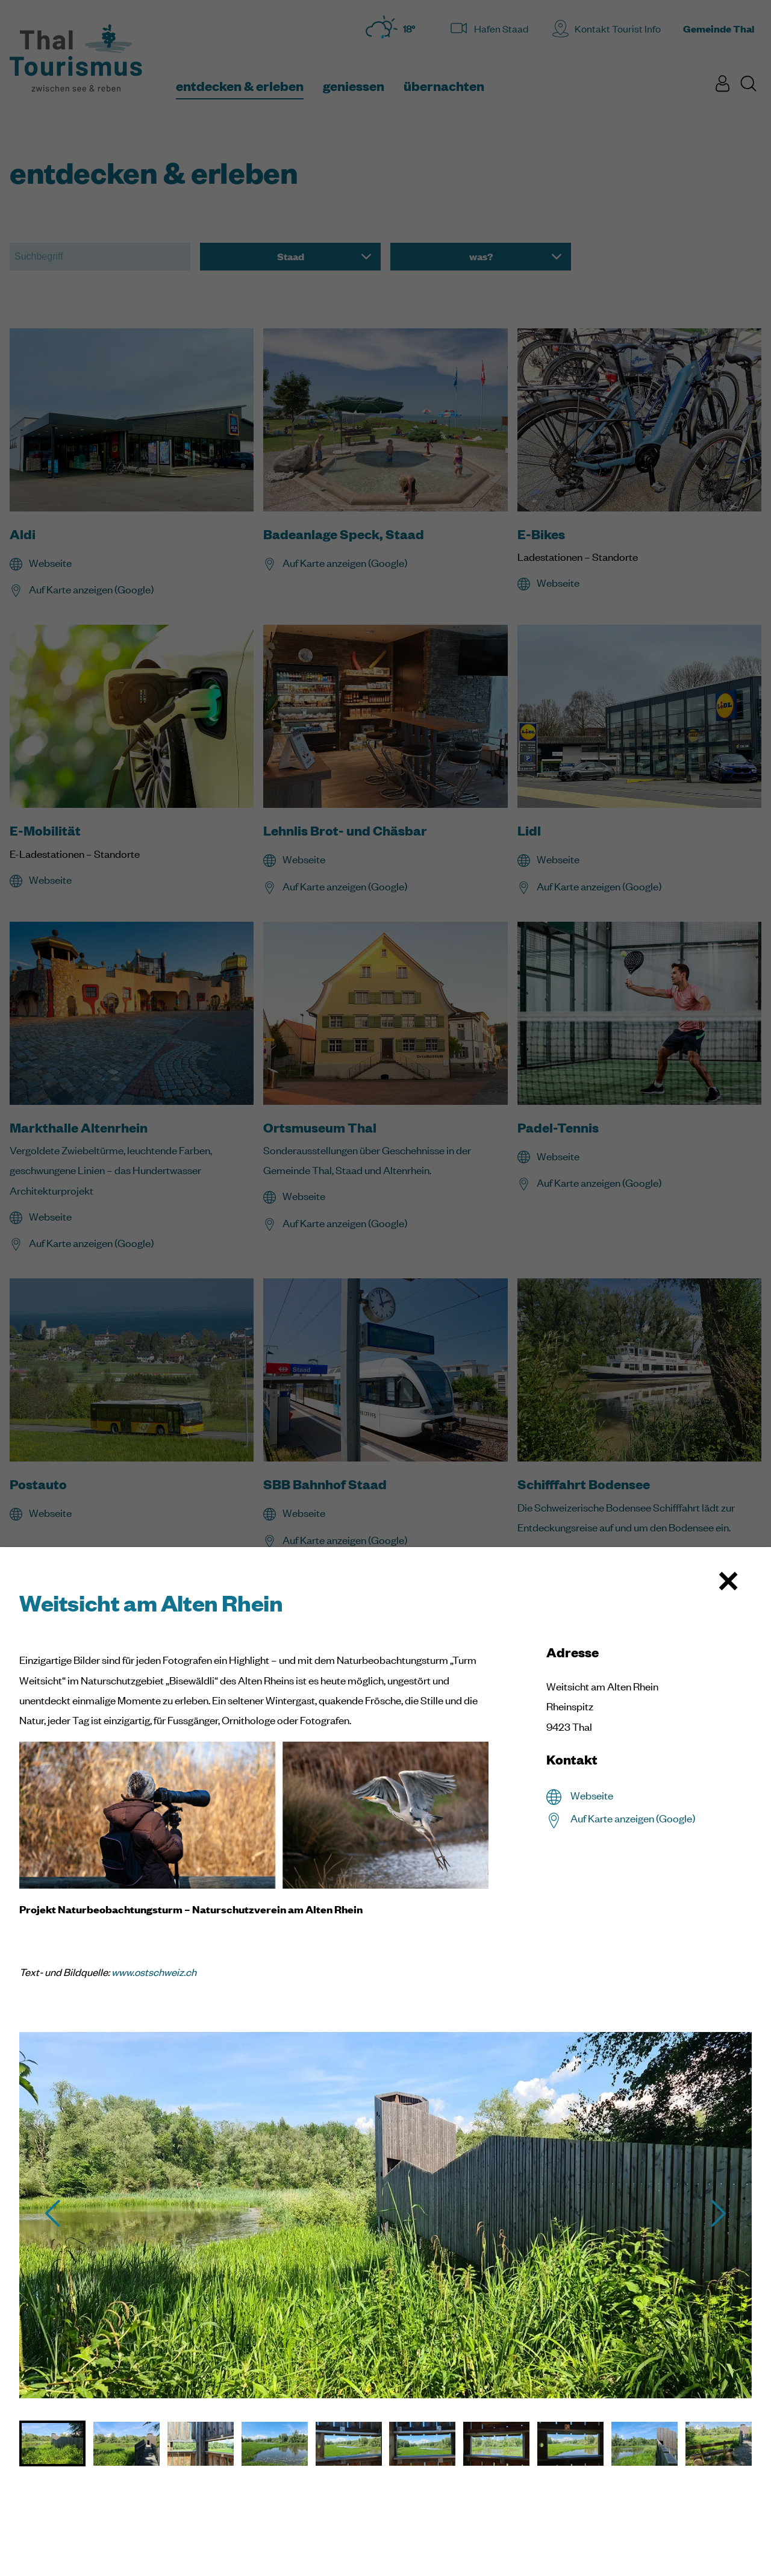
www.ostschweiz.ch (153, 1971)
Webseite (591, 1795)
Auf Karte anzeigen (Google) (632, 1818)
